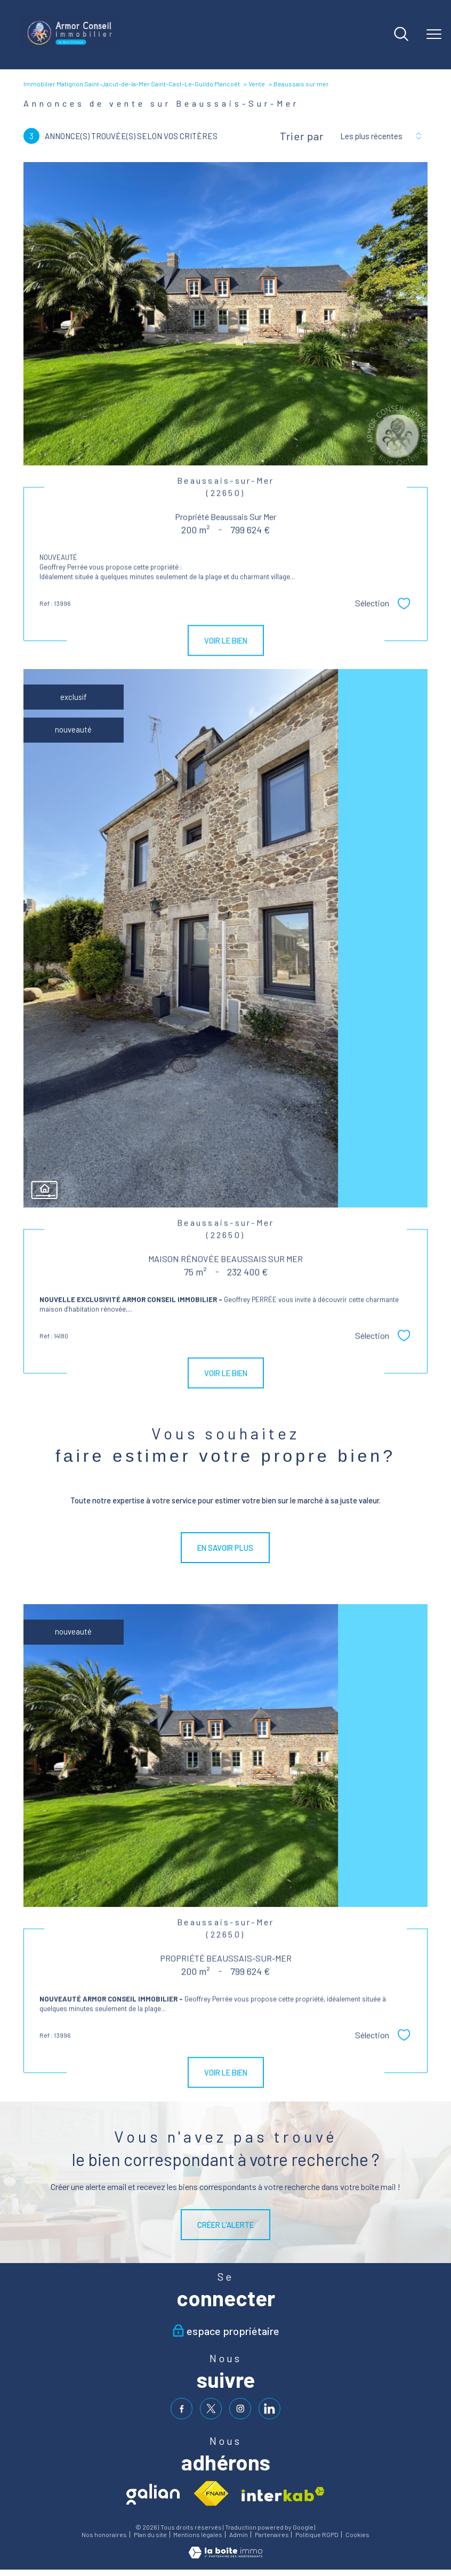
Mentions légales (197, 2535)
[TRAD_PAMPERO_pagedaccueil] (69, 47)
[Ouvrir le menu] (434, 35)
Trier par (302, 136)
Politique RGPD (317, 2535)
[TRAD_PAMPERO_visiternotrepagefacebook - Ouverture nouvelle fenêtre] (181, 2409)
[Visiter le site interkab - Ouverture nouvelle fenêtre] (283, 2494)
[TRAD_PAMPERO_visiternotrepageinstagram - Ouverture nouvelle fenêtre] (240, 2409)
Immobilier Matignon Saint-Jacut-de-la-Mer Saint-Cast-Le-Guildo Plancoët (131, 83)
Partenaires (272, 2535)
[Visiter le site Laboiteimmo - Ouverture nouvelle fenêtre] (225, 2555)
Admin (238, 2535)
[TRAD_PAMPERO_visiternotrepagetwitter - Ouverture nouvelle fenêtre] (211, 2409)
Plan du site (150, 2535)
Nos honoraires (104, 2535)
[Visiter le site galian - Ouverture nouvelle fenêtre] (153, 2494)
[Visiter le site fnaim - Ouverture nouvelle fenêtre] (211, 2494)
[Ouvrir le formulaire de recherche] (401, 34)
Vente (256, 83)
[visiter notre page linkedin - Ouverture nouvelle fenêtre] (269, 2409)
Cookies (357, 2535)
